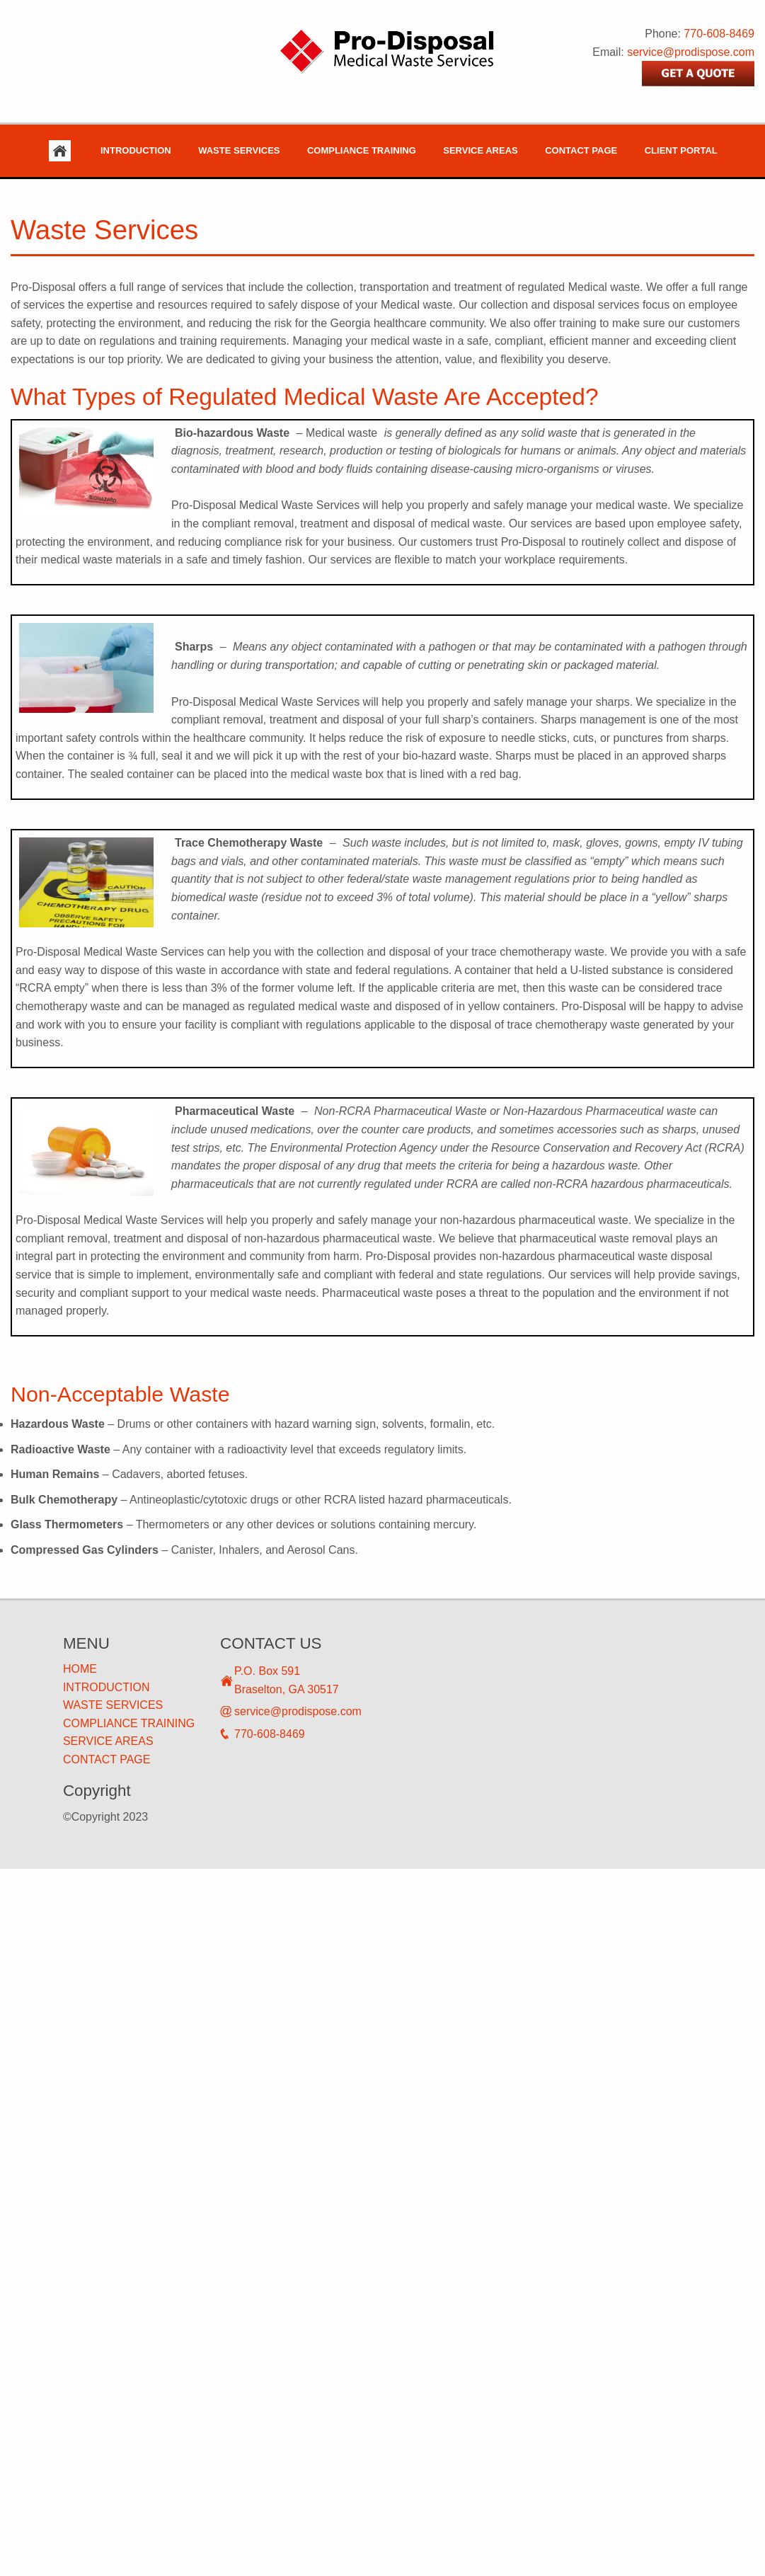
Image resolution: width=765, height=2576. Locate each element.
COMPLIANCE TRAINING (129, 1723)
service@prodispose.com (690, 52)
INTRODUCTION (106, 1687)
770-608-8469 (719, 34)
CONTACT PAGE (107, 1759)
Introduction (135, 150)
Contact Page (581, 150)
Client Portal (681, 150)
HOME (80, 1669)
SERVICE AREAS (108, 1741)
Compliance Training (361, 150)
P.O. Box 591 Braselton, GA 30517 (286, 1680)
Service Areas (480, 150)
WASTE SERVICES (113, 1705)
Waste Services (239, 150)
